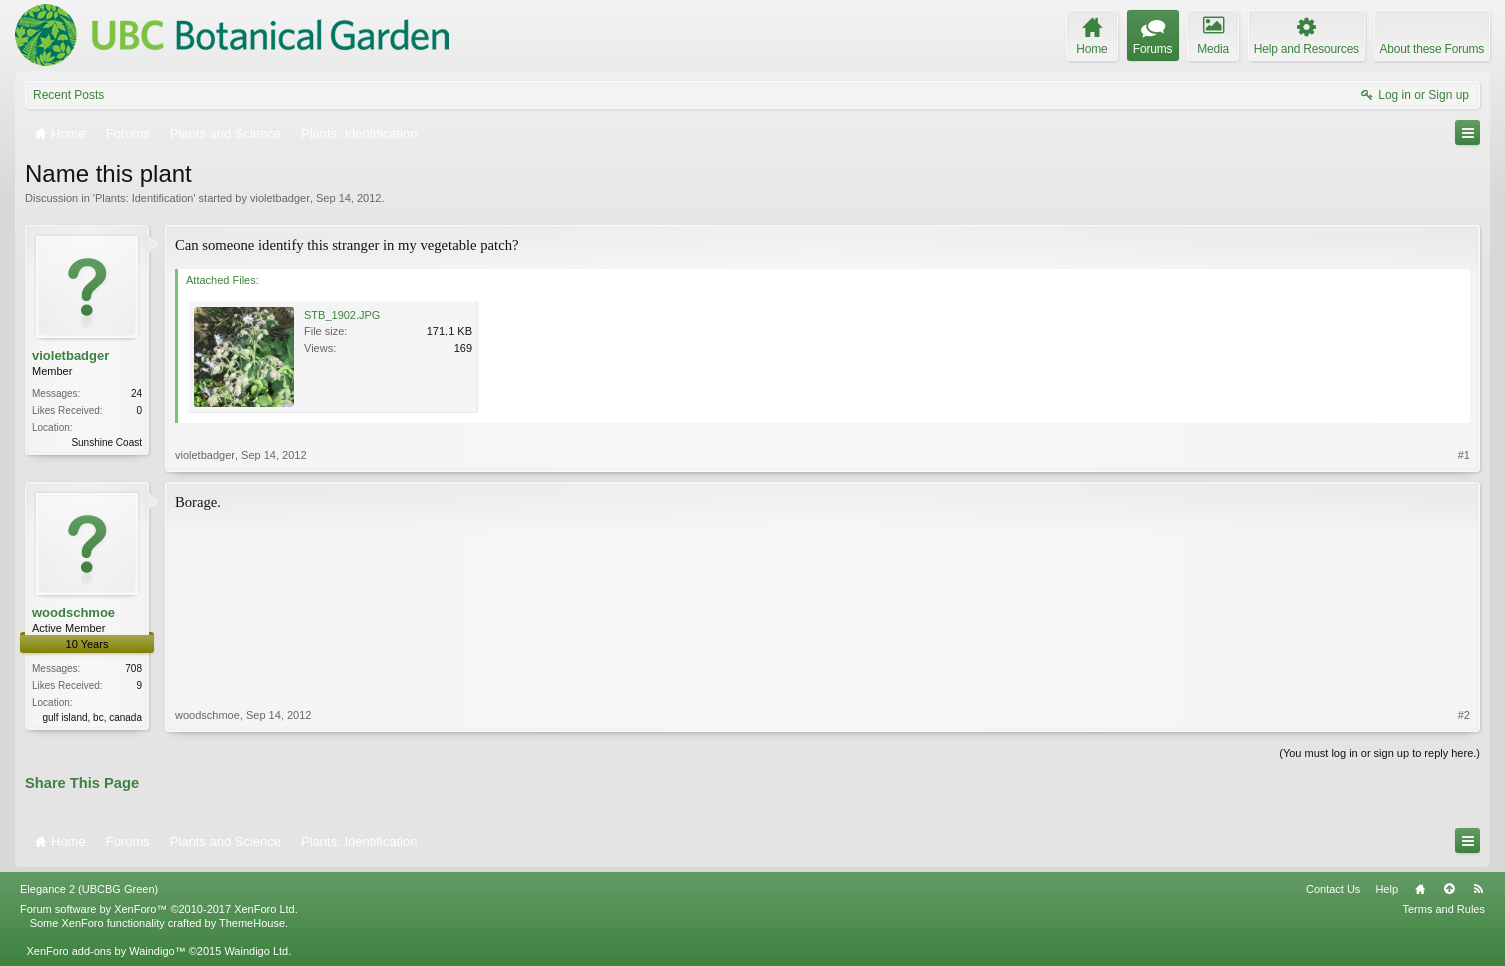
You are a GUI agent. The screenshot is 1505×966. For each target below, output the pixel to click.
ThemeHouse (252, 923)
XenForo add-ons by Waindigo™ (105, 951)
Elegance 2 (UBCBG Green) (89, 889)
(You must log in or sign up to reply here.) (1379, 753)
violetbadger (280, 198)
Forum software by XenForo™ (159, 909)
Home (1420, 889)
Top (1449, 889)
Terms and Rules (1443, 909)
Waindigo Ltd (256, 951)
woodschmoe (73, 612)
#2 (1464, 715)
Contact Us (1333, 889)
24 (136, 393)
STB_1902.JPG (342, 315)
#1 (1464, 455)
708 (133, 668)
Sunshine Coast (106, 442)
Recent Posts (68, 95)
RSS (1478, 889)
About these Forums (1432, 49)
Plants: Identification (144, 198)
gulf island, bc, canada (92, 717)
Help (1386, 889)
